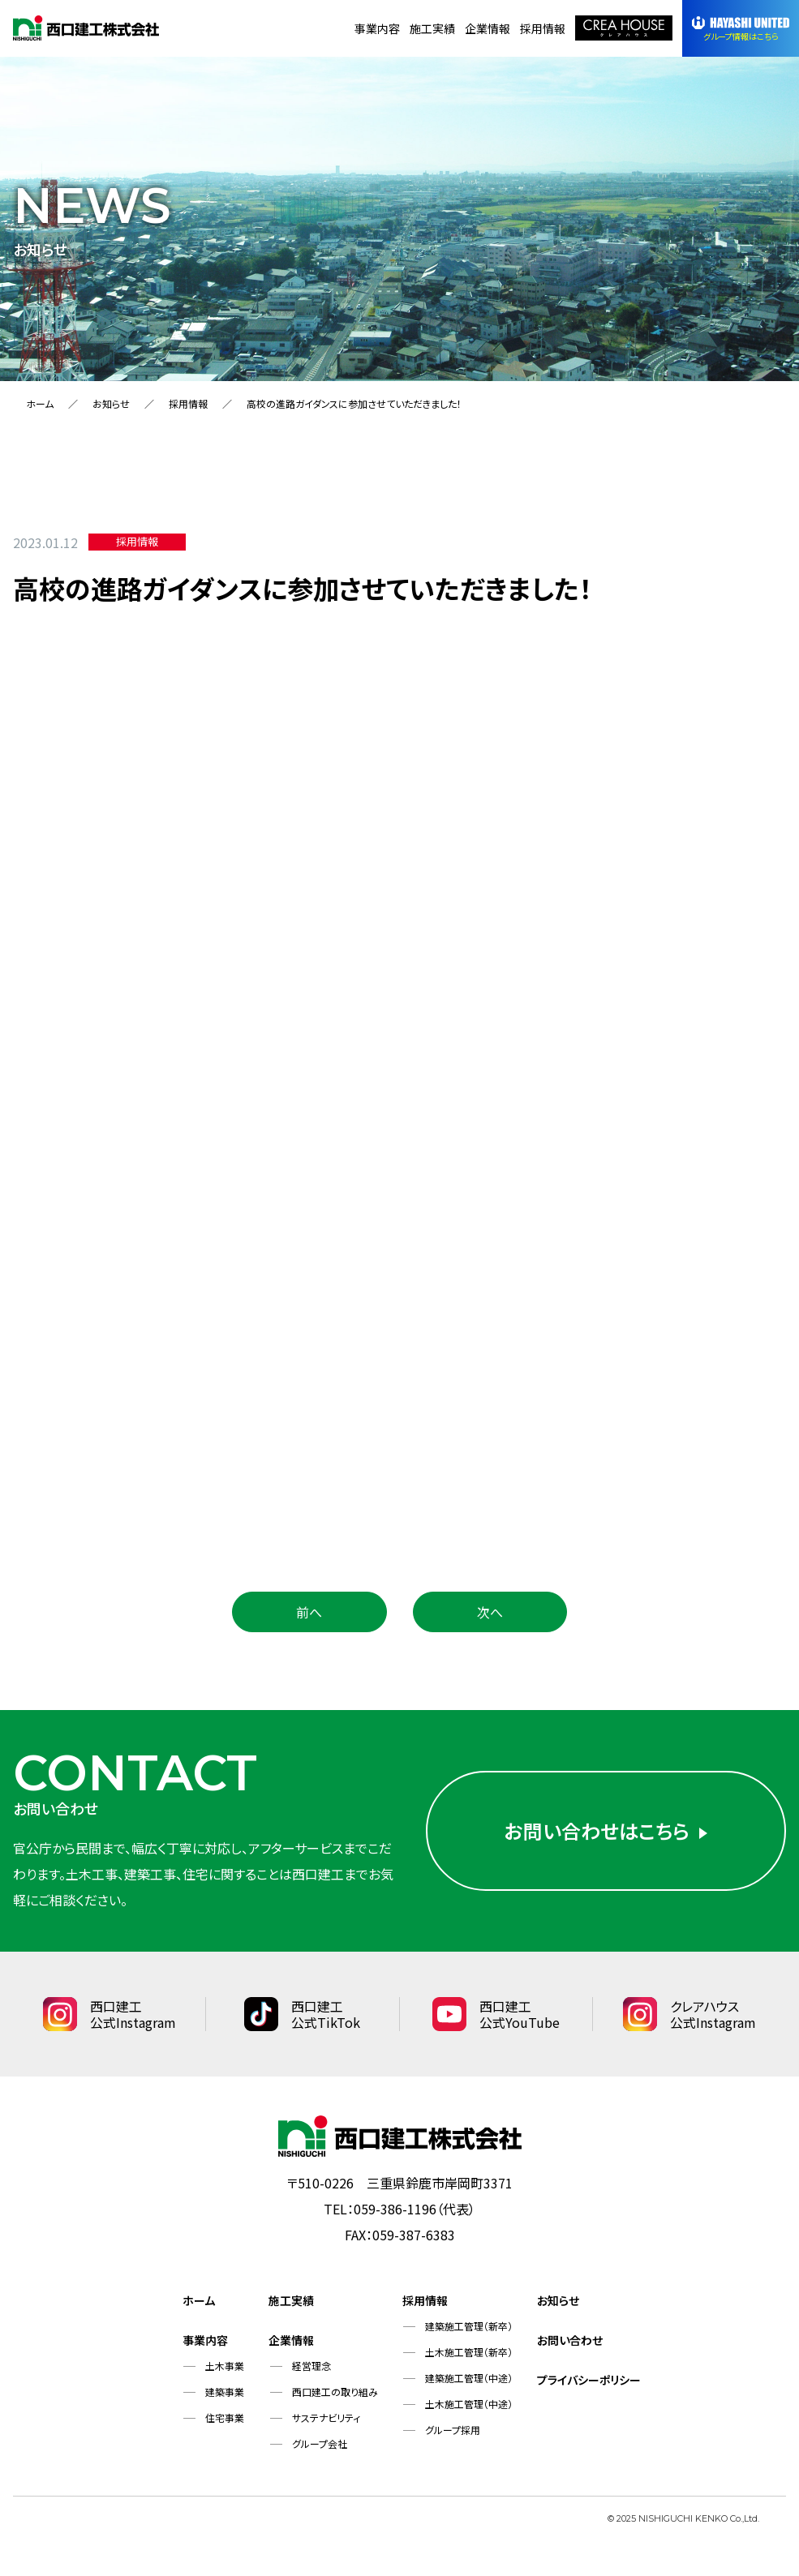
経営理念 (311, 2365)
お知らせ (111, 403)
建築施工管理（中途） (469, 2378)
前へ (309, 1612)
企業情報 (487, 28)
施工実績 (432, 28)
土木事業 (224, 2365)
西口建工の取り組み (335, 2391)
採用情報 (542, 28)
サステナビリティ (326, 2417)
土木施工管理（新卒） (469, 2352)
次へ (490, 1612)
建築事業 (224, 2391)
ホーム (40, 403)
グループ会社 (319, 2443)
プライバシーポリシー (589, 2380)
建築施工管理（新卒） (469, 2326)
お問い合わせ (570, 2340)
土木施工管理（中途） (469, 2404)
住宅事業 (224, 2417)
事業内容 (377, 28)
